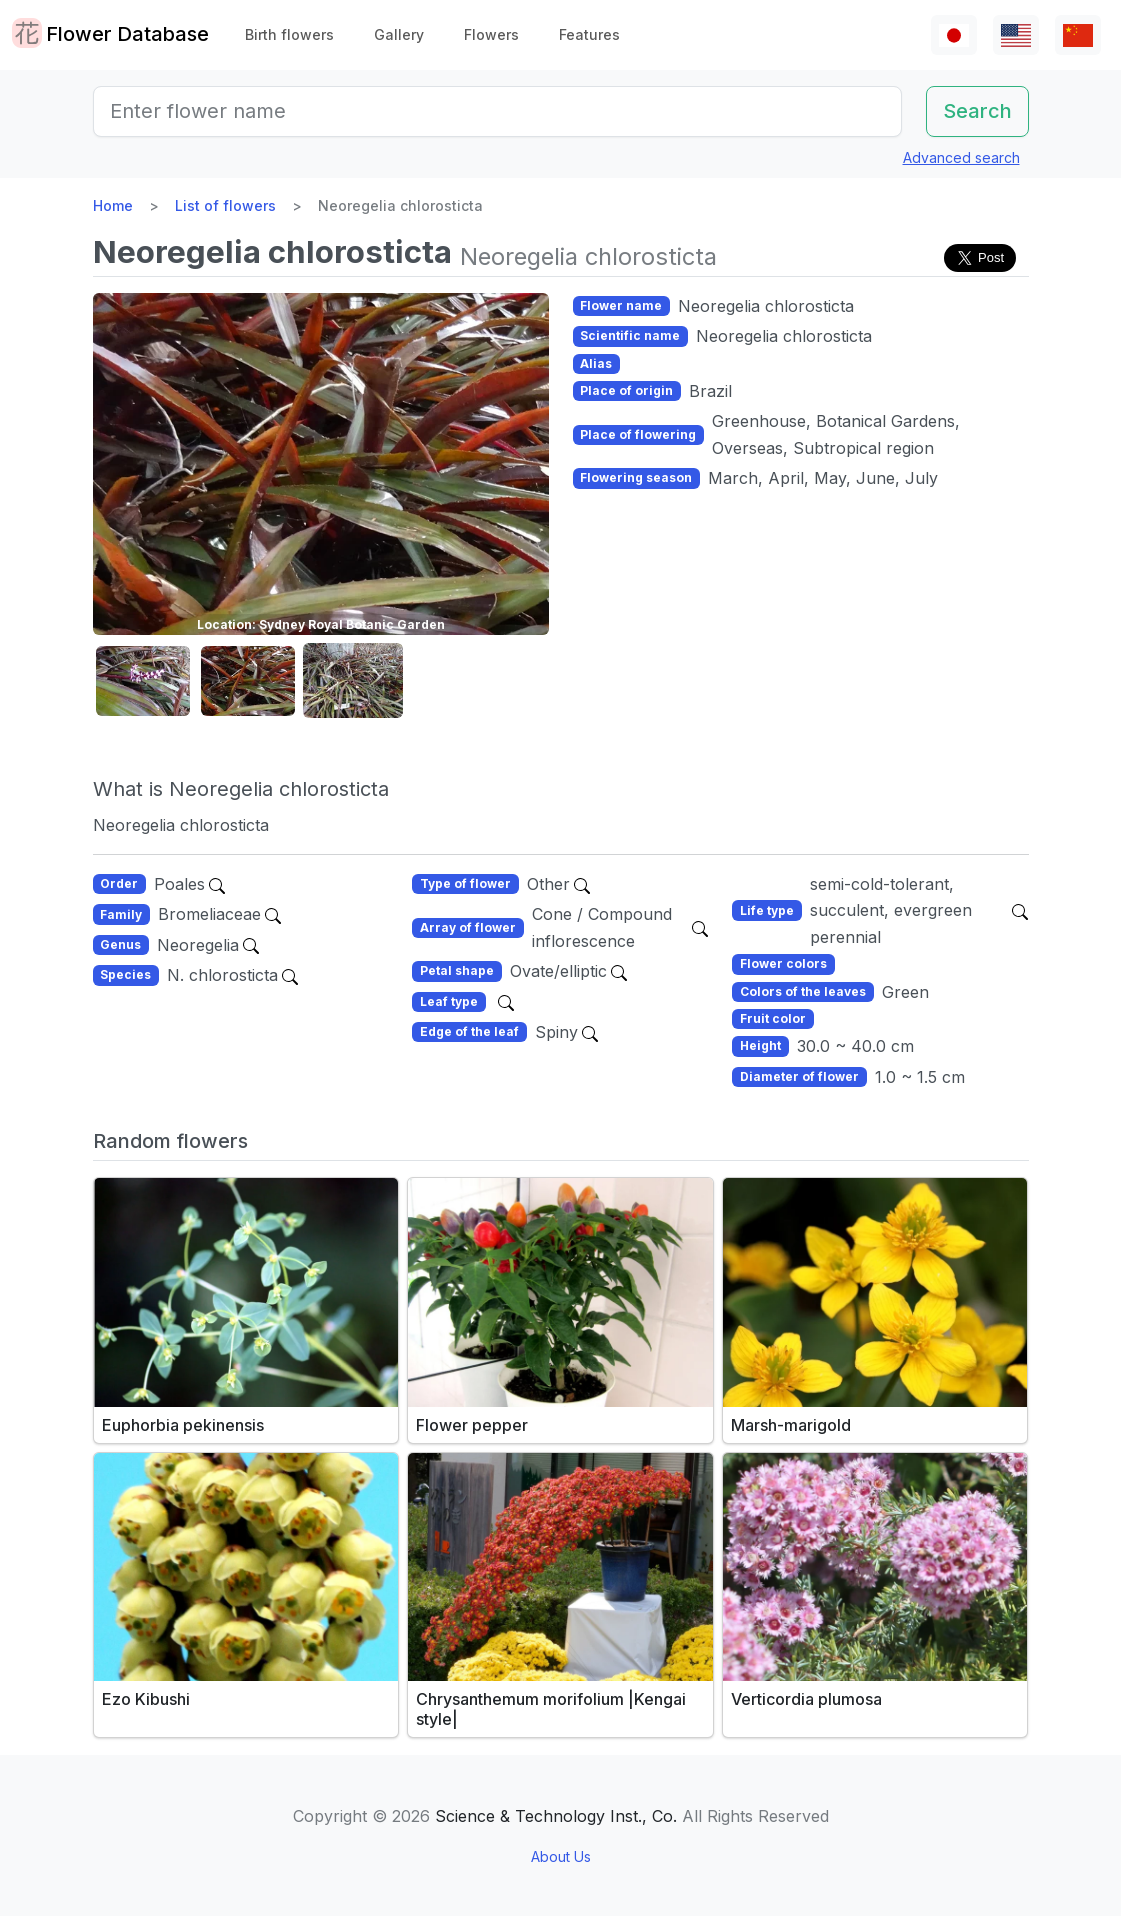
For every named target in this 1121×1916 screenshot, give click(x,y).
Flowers (491, 34)
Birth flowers (289, 34)
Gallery (399, 34)
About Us (561, 1856)
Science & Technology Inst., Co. (556, 1816)
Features (589, 34)
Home (113, 205)
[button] (143, 681)
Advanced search (961, 157)
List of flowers (225, 205)
